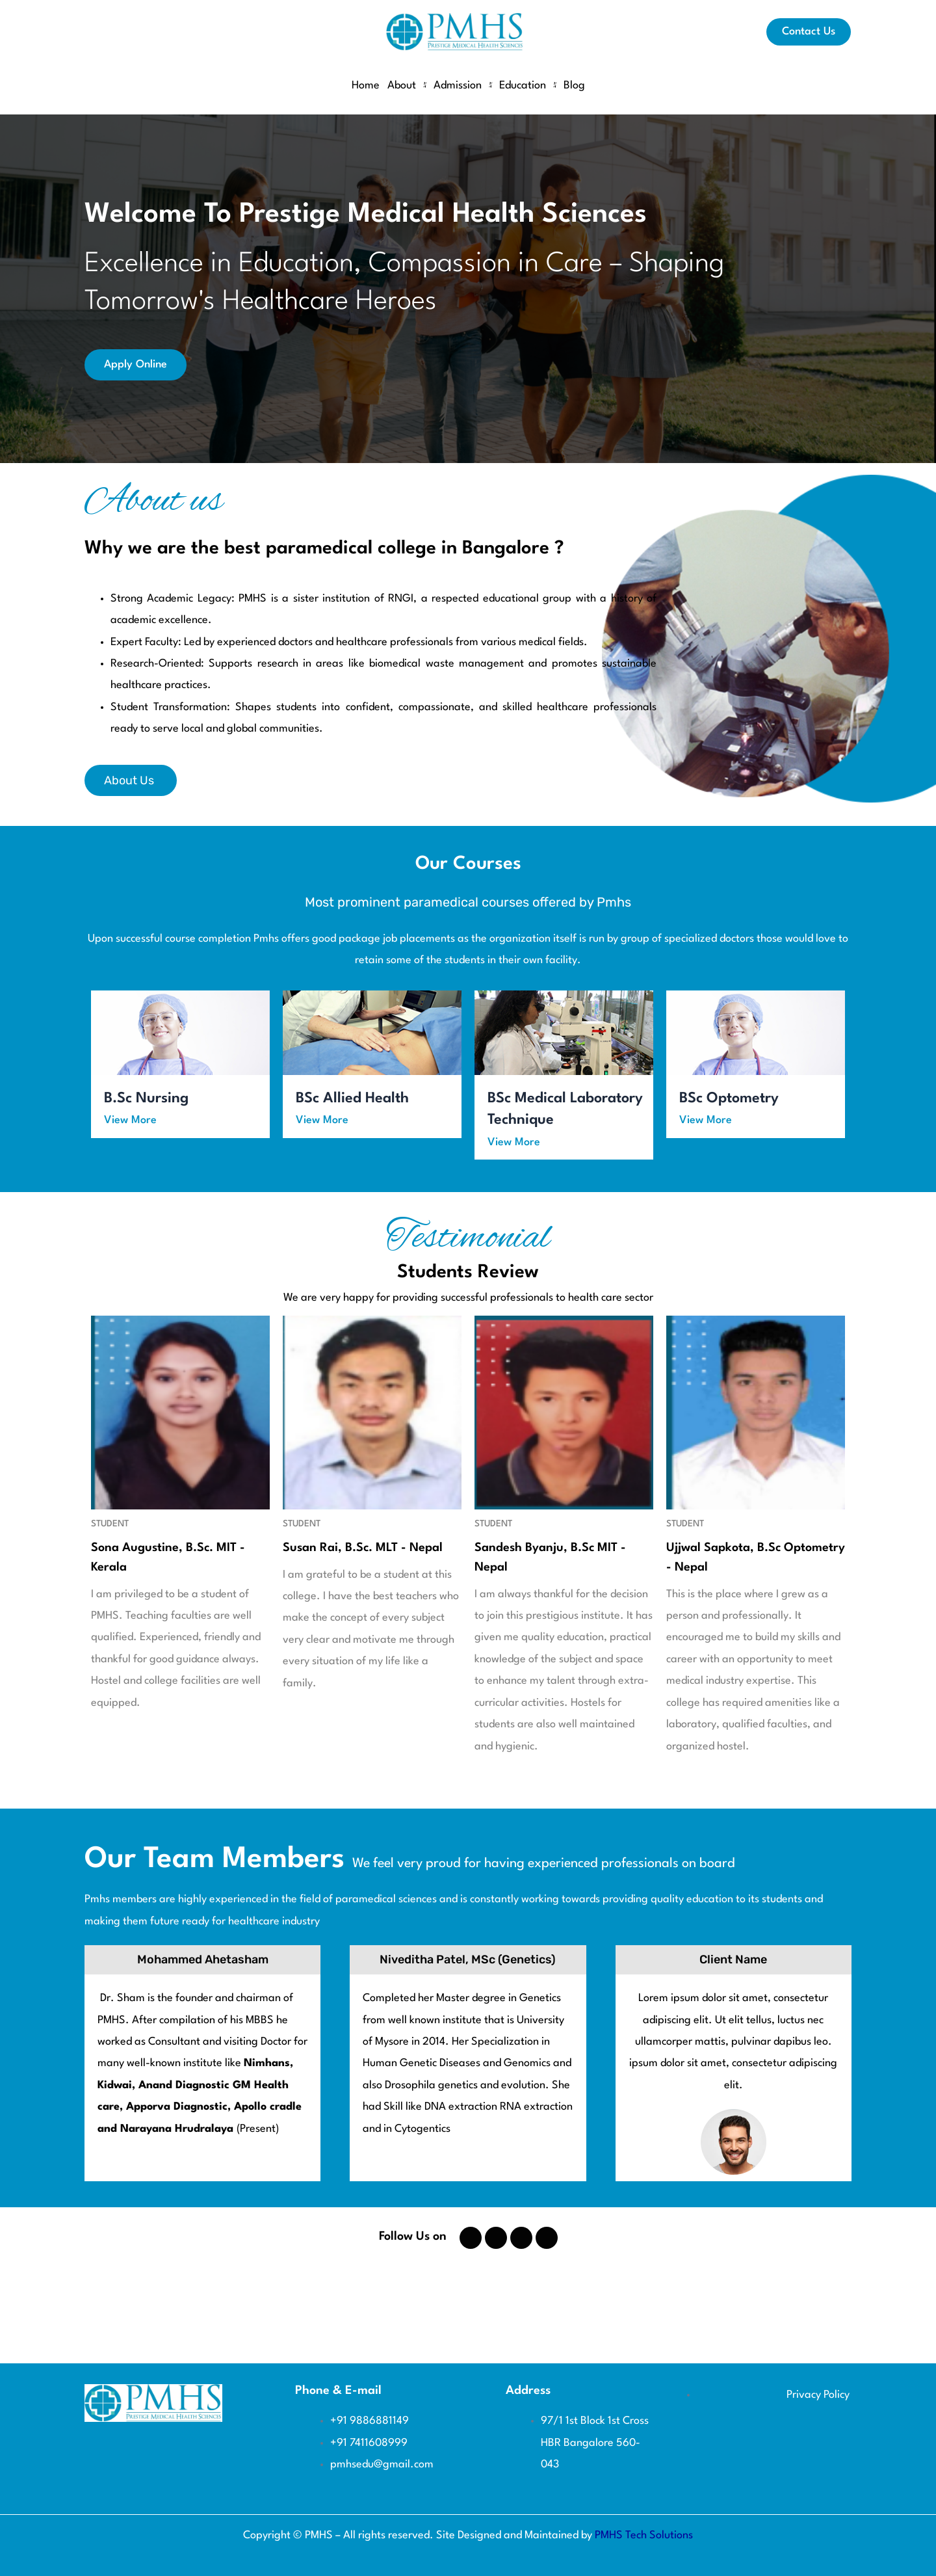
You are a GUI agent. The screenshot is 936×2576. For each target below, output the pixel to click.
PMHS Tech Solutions (644, 2535)
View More (130, 1120)
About (406, 85)
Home (366, 85)
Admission (462, 85)
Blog (574, 85)
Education (527, 85)
